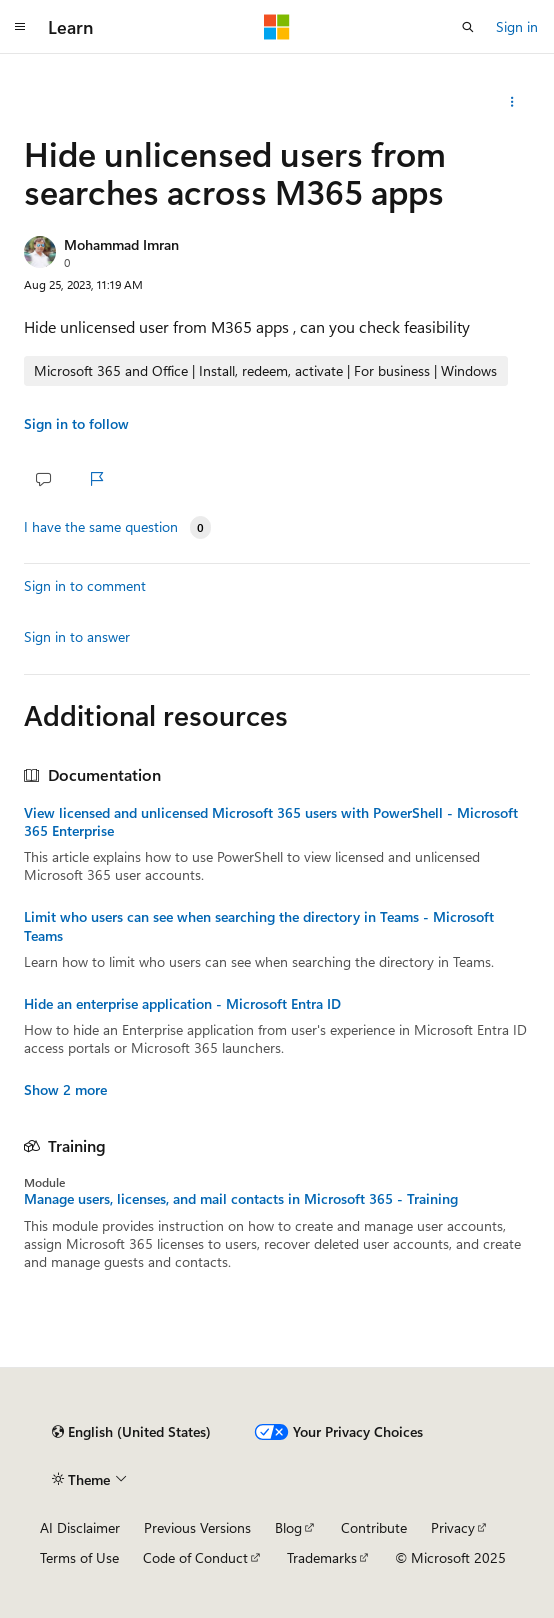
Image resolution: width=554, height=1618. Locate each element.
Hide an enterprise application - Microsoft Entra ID (182, 1004)
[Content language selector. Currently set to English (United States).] (131, 1432)
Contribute (374, 1527)
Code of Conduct (195, 1557)
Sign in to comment (85, 585)
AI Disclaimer (80, 1527)
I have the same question (101, 527)
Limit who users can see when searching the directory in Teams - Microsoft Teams (259, 926)
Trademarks (322, 1557)
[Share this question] (512, 102)
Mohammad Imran (121, 244)
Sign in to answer (77, 636)
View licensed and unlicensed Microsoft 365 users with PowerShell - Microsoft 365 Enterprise (271, 822)
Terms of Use (79, 1557)
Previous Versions (197, 1527)
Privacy (453, 1527)
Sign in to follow (76, 423)
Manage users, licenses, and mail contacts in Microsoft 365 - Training (241, 1199)
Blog (288, 1527)
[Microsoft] (277, 27)
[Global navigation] (20, 27)
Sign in (517, 26)
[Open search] (468, 27)
